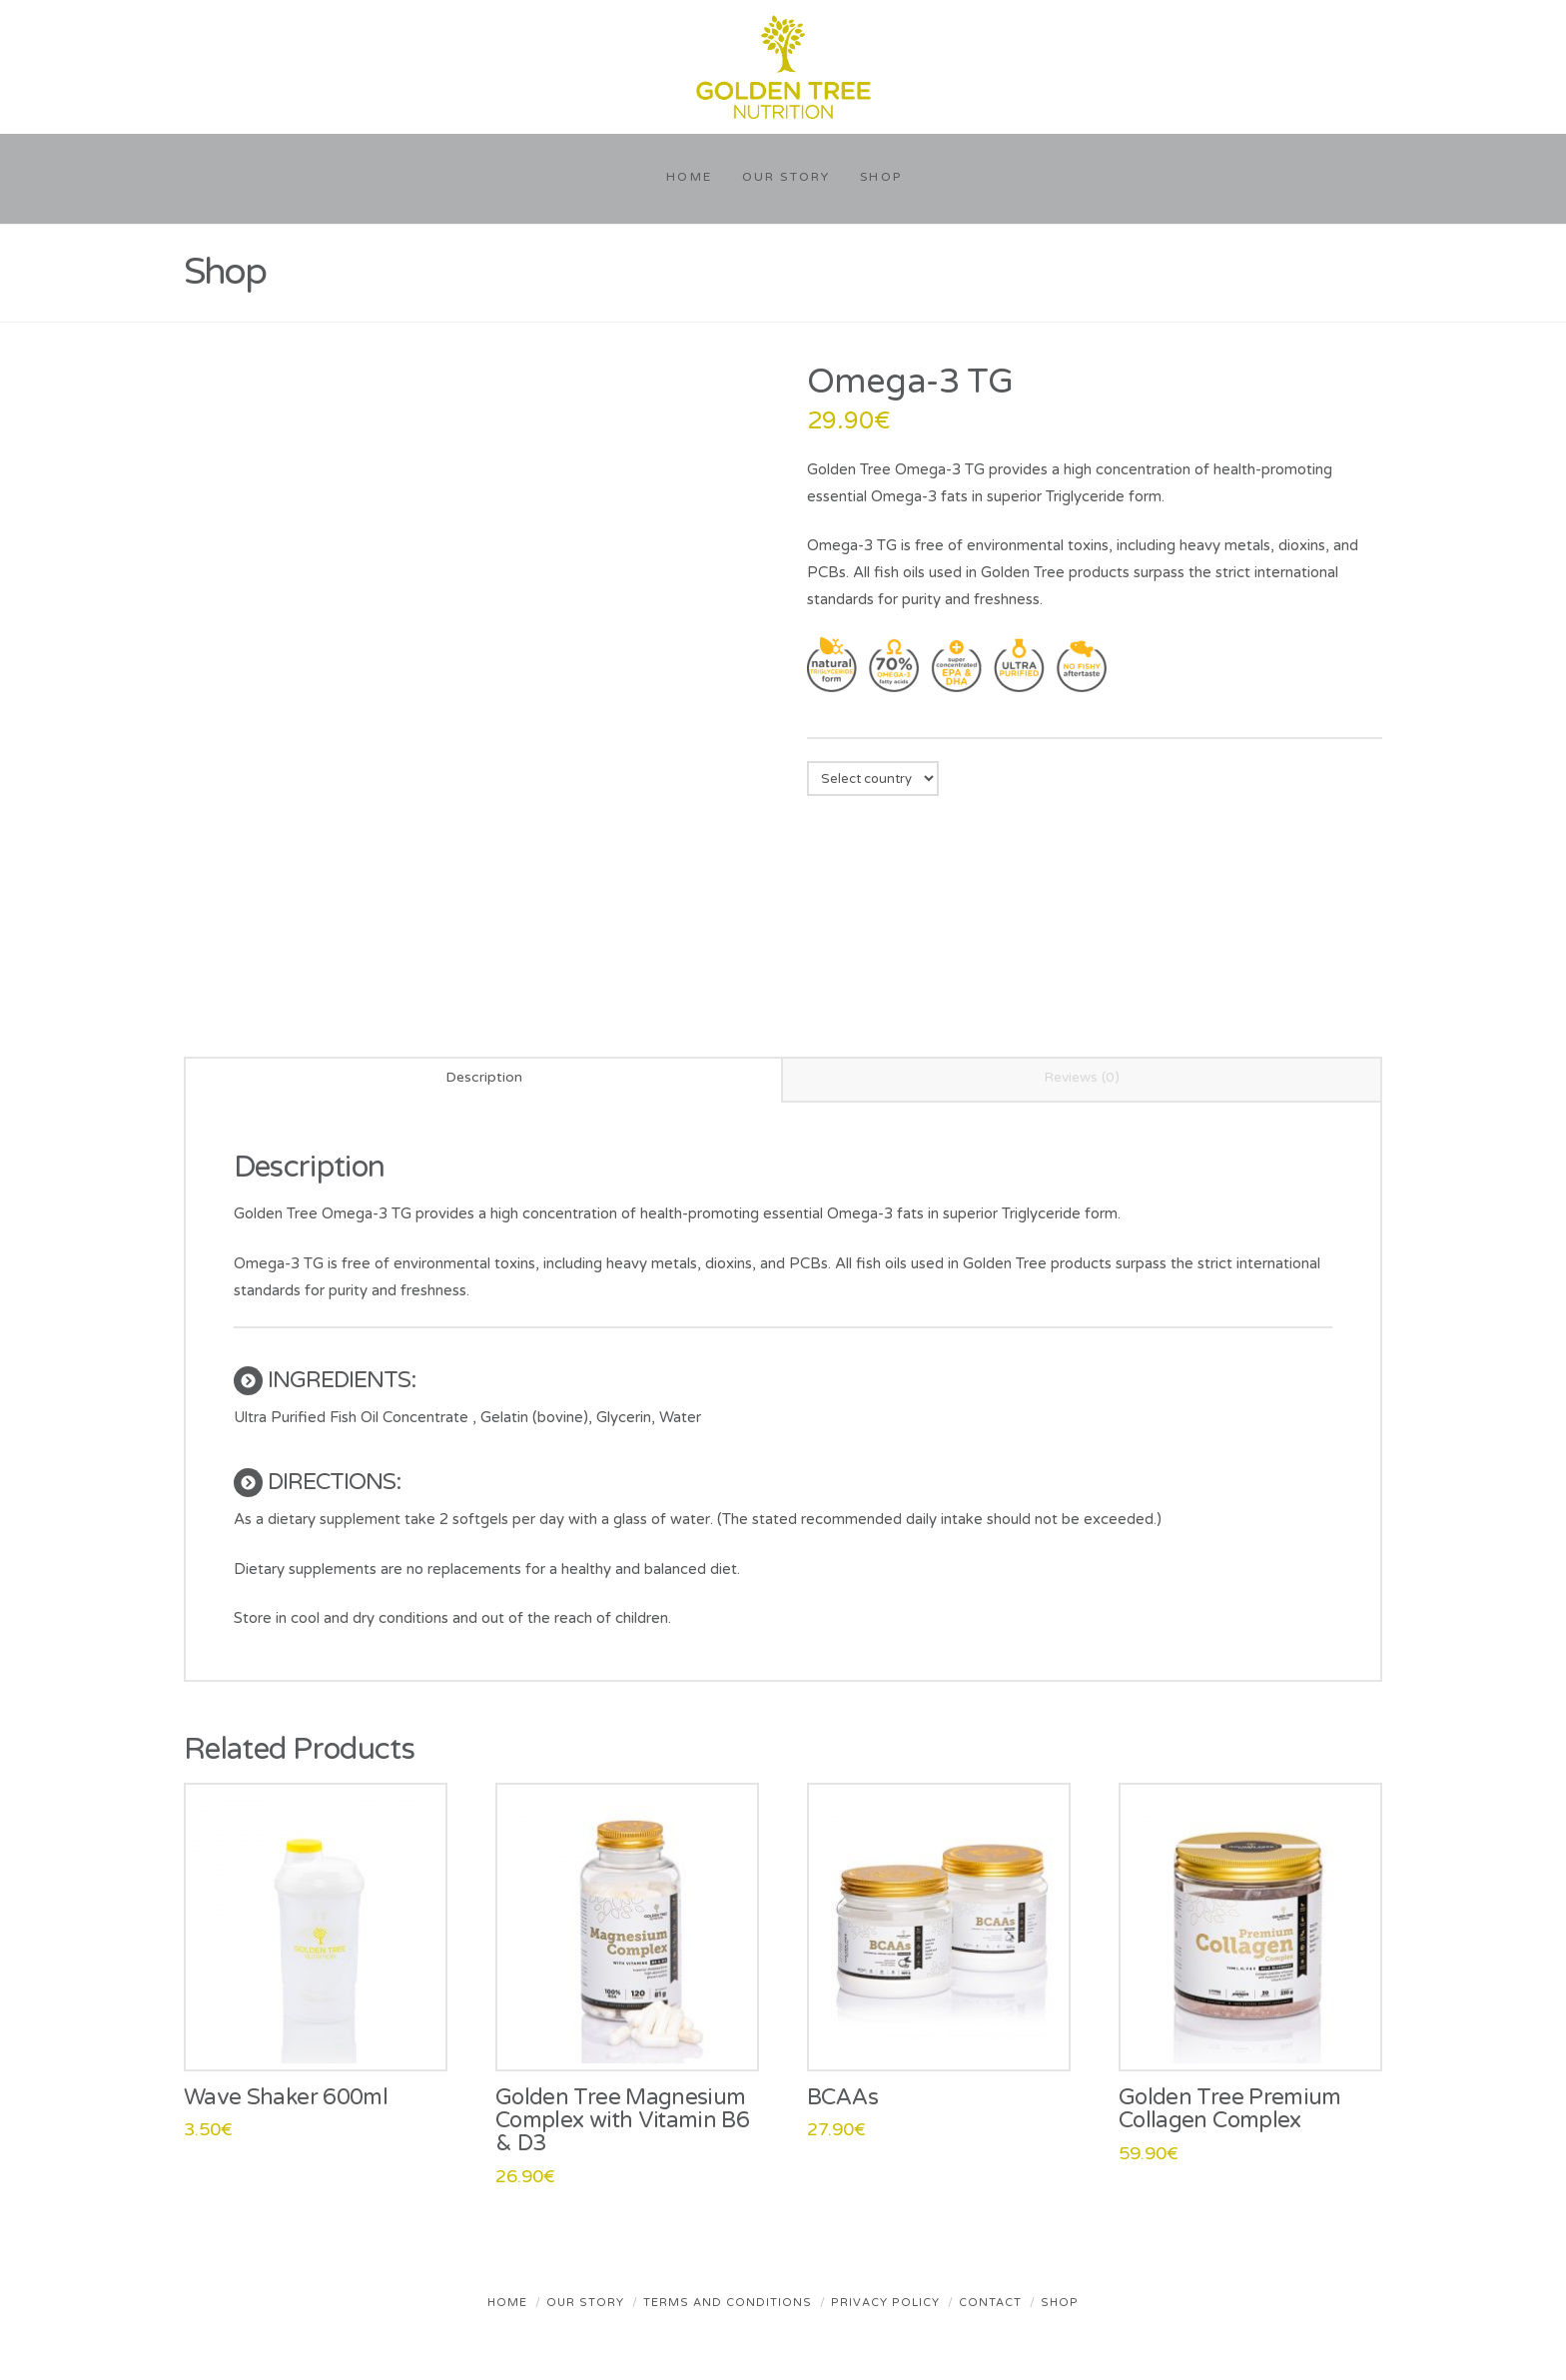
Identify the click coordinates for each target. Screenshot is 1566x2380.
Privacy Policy (885, 2302)
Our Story (585, 2302)
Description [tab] (483, 1077)
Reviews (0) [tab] (1082, 1077)
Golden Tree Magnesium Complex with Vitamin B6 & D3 (622, 2120)
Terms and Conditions (727, 2302)
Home (507, 2302)
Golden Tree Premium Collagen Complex (1230, 2108)
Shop (1060, 2302)
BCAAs (843, 2097)
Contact (990, 2302)
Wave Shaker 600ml (286, 2097)
